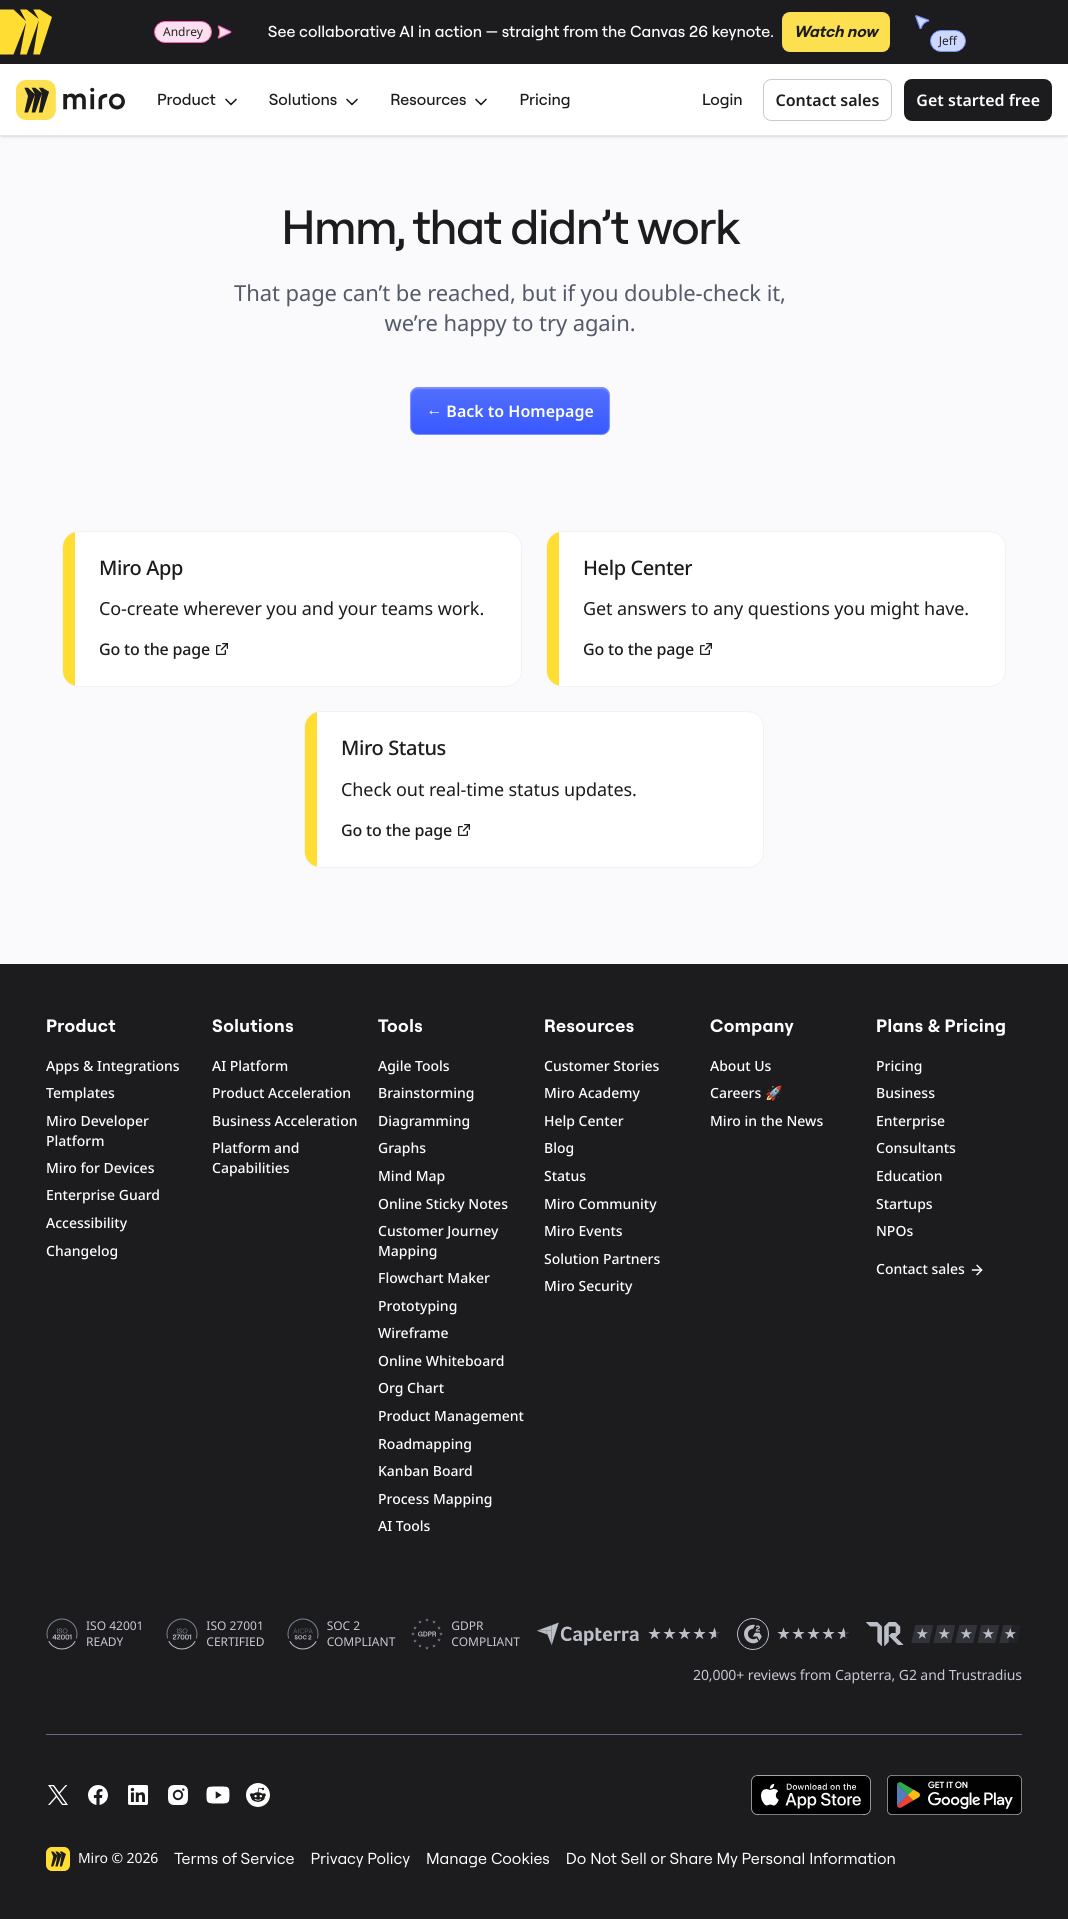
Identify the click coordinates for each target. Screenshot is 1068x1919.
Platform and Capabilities (256, 1158)
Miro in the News (766, 1121)
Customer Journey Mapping (438, 1241)
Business (905, 1093)
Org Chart (411, 1388)
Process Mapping (435, 1499)
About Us (740, 1066)
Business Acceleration (284, 1121)
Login (722, 100)
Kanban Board (425, 1471)
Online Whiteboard (441, 1361)
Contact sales (828, 100)
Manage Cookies (488, 1859)
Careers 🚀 (746, 1093)
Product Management (451, 1416)
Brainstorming (426, 1093)
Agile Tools (414, 1066)
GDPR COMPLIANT (485, 1634)
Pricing (544, 100)
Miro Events (583, 1231)
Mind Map (411, 1176)
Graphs (402, 1148)
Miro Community (600, 1204)
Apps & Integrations (113, 1066)
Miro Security (588, 1286)
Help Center (584, 1121)
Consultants (916, 1148)
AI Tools (404, 1526)
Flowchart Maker (434, 1278)
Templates (80, 1093)
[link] (510, 411)
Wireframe (413, 1333)
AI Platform (250, 1066)
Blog (559, 1148)
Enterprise (910, 1121)
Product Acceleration (281, 1093)
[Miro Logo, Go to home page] (70, 100)
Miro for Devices (100, 1168)
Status (565, 1176)
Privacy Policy (361, 1859)
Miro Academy (592, 1093)
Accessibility (86, 1223)
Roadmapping (425, 1444)
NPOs (894, 1231)
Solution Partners (602, 1259)
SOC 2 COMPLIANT (361, 1634)
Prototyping (417, 1306)
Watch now (836, 32)
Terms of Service (234, 1859)
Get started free (978, 100)
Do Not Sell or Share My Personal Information (731, 1859)
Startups (904, 1204)
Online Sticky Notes (443, 1204)
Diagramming (424, 1121)
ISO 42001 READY (114, 1634)
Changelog (82, 1251)
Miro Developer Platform (97, 1131)
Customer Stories (601, 1066)
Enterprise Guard (103, 1195)
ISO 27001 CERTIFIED (235, 1634)
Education (909, 1176)
